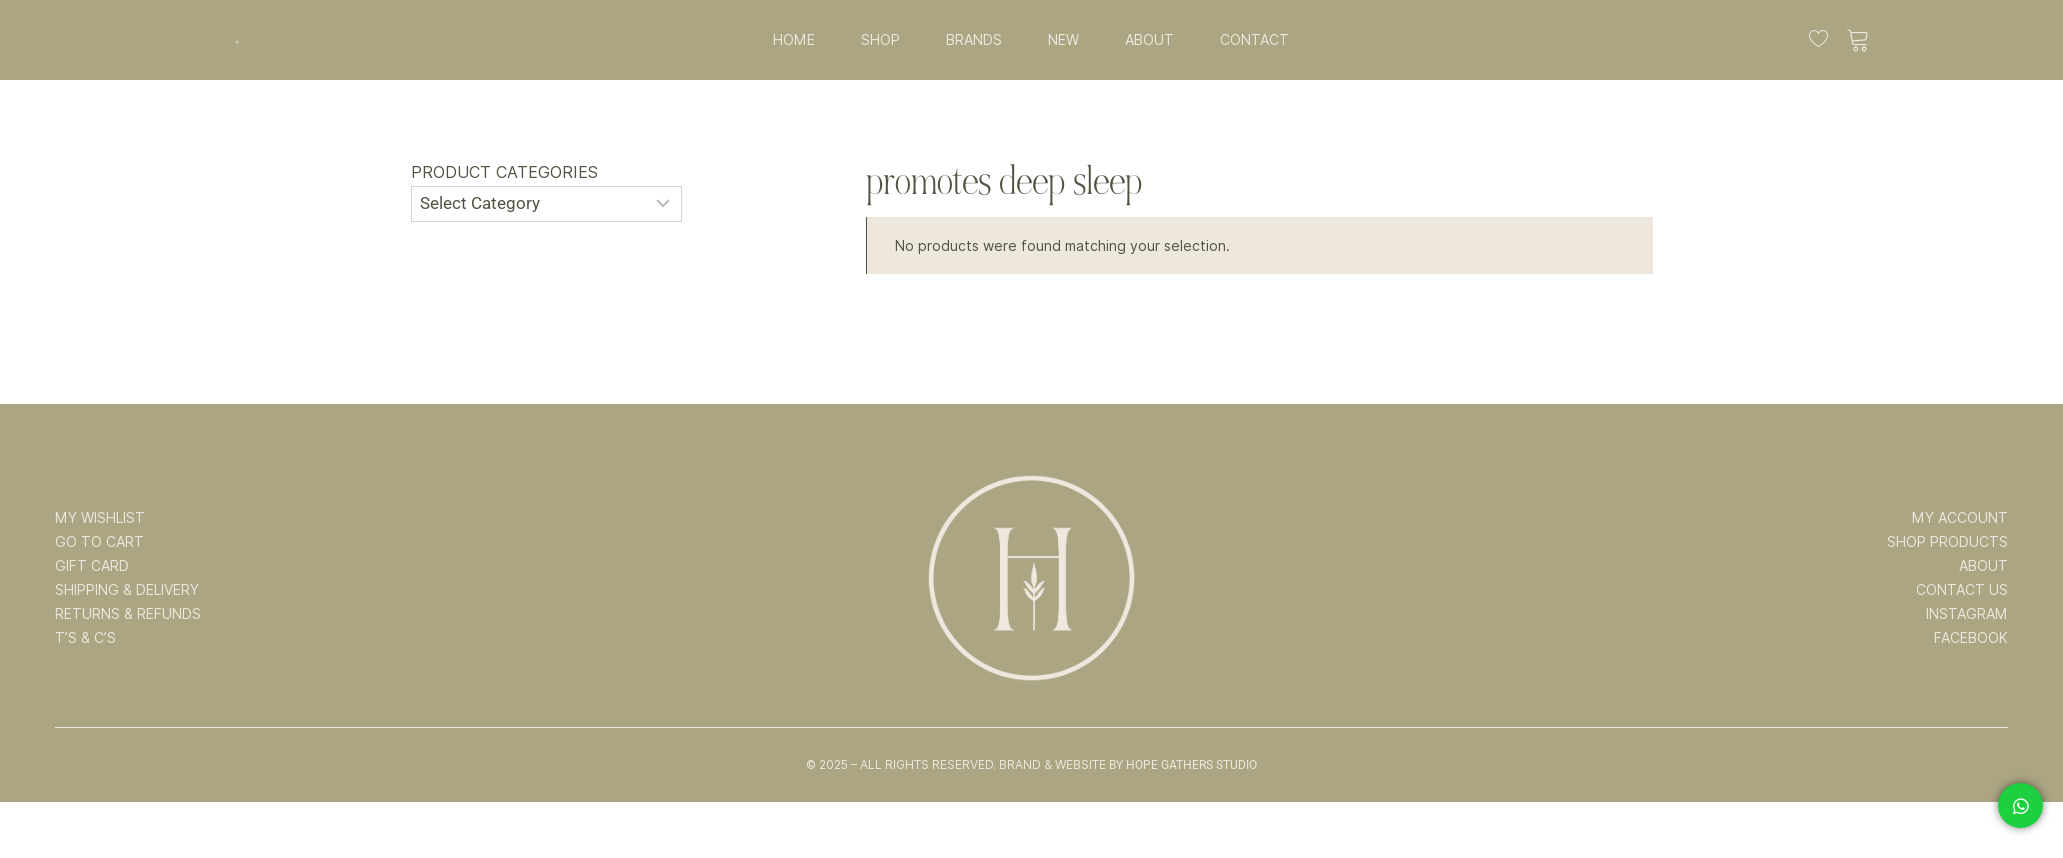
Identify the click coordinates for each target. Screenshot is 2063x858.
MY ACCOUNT (1960, 518)
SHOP (880, 40)
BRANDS (974, 40)
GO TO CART (99, 542)
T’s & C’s (85, 638)
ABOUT (1149, 40)
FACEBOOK (1971, 638)
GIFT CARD (92, 566)
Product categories (504, 172)
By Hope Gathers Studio (1183, 765)
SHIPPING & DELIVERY (127, 590)
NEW (1063, 40)
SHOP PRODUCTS (1947, 542)
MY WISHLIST (100, 518)
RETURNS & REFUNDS (128, 614)
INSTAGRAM (1967, 614)
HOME (794, 40)
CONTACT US (1962, 590)
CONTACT (1254, 40)
